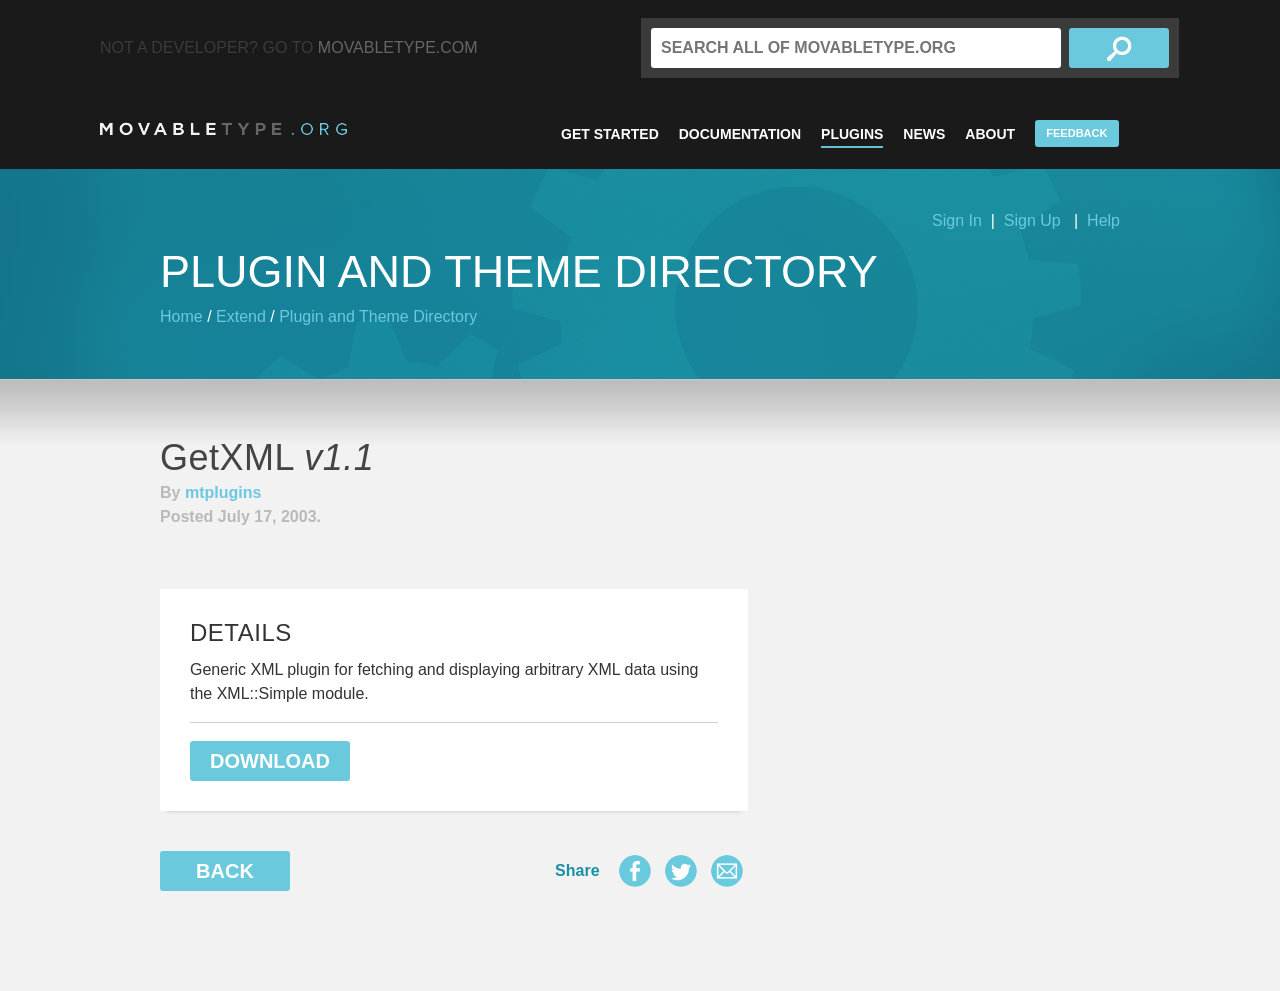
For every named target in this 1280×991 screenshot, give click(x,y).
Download (270, 761)
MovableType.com (398, 47)
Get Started (610, 134)
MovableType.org (223, 129)
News (924, 134)
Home (181, 316)
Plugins (852, 134)
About (990, 134)
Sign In (957, 220)
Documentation (740, 134)
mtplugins (223, 492)
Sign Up (1032, 220)
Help (1103, 220)
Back (225, 871)
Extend (241, 316)
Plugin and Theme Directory (378, 316)
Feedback (1076, 133)
